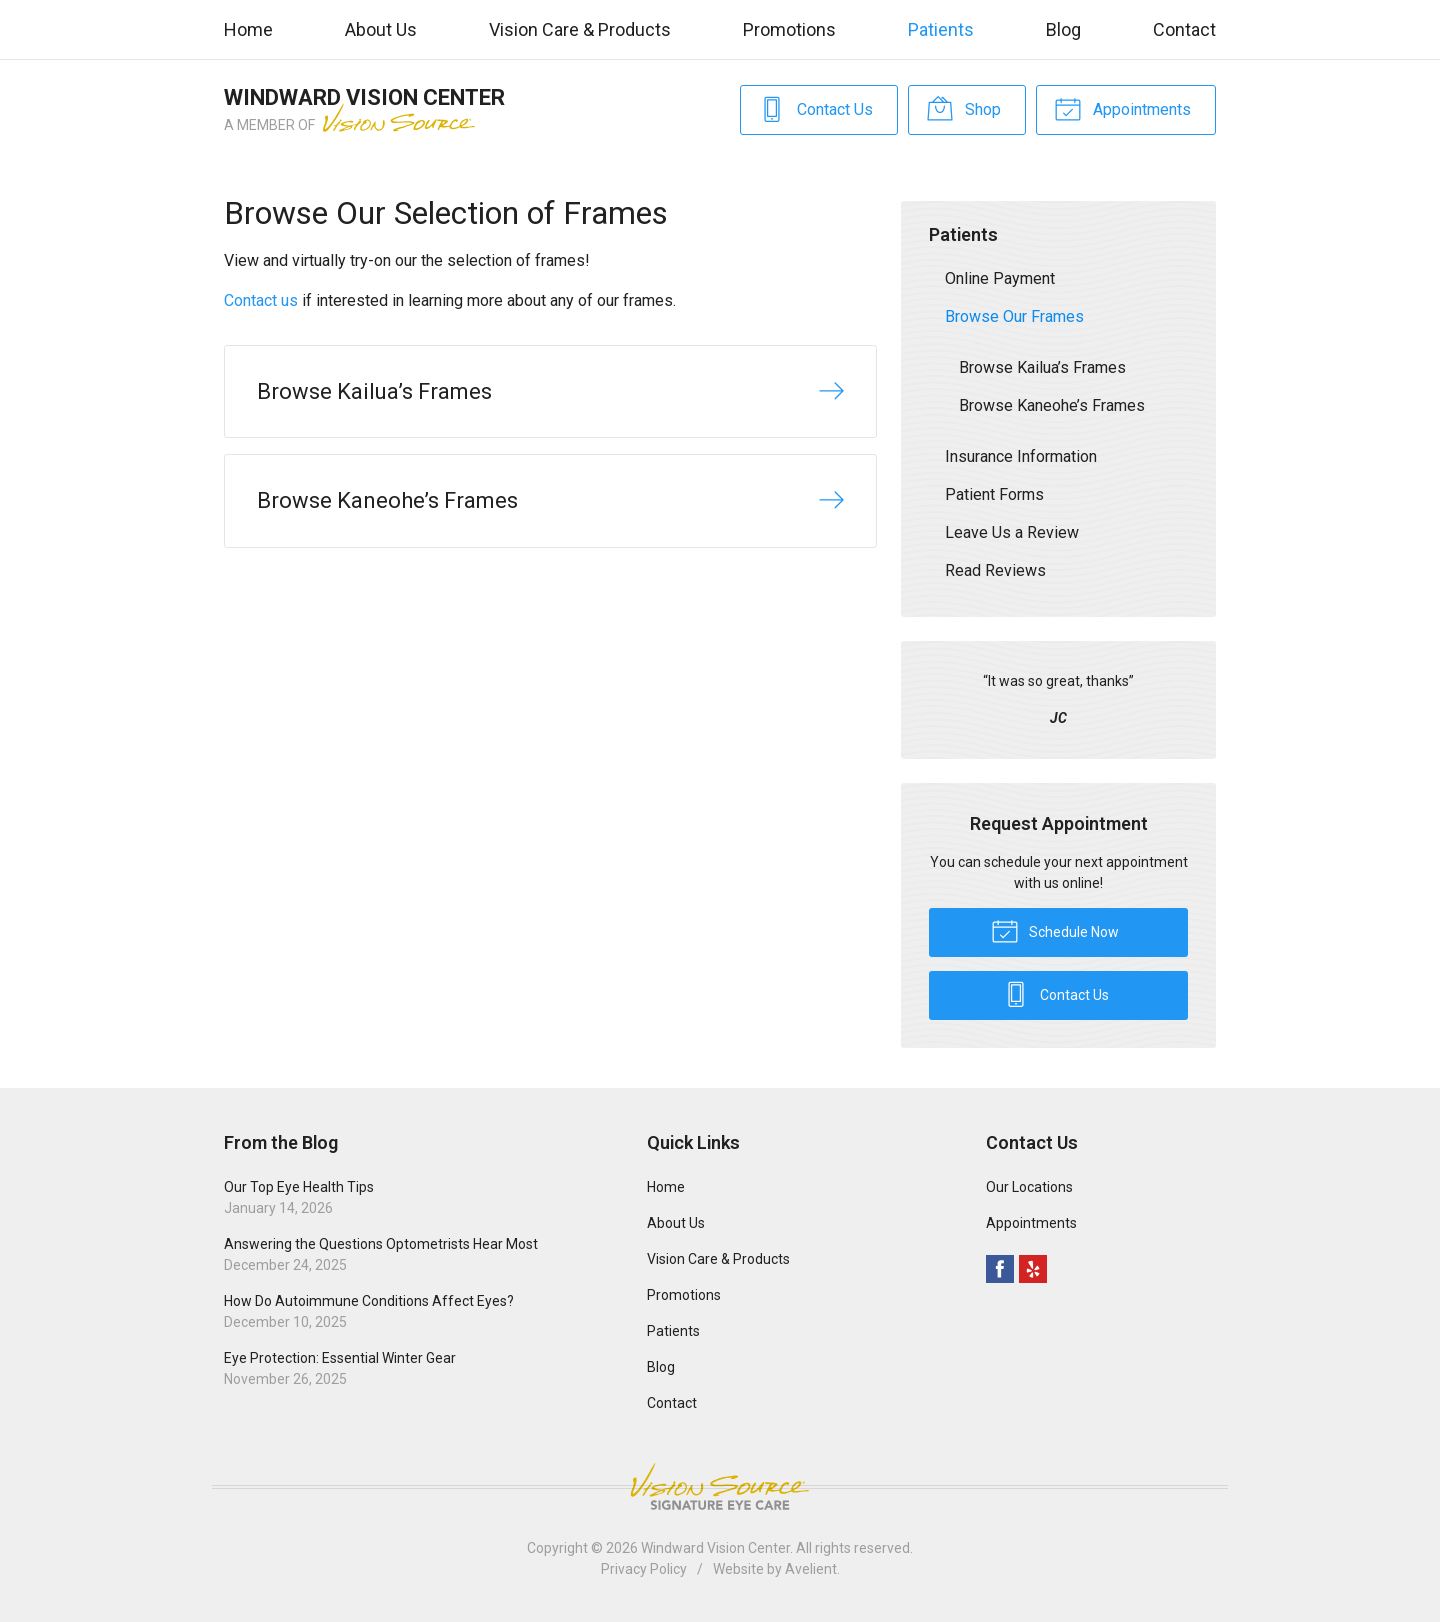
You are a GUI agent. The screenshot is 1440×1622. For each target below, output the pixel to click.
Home (248, 29)
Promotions (789, 29)
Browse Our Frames (1014, 316)
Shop (963, 108)
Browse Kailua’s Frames (1042, 367)
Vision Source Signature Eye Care (720, 1486)
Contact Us (815, 108)
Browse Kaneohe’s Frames (1052, 405)
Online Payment (1000, 278)
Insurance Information (1021, 456)
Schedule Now (1055, 930)
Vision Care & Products (580, 29)
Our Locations (1029, 1187)
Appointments (1122, 108)
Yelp (1033, 1269)
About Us (381, 29)
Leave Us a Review (1012, 532)
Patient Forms (994, 494)
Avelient (811, 1569)
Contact (1184, 29)
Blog (1063, 29)
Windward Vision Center (715, 1548)
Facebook (1000, 1269)
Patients (941, 29)
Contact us (261, 300)
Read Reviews (995, 570)
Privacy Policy (644, 1569)
